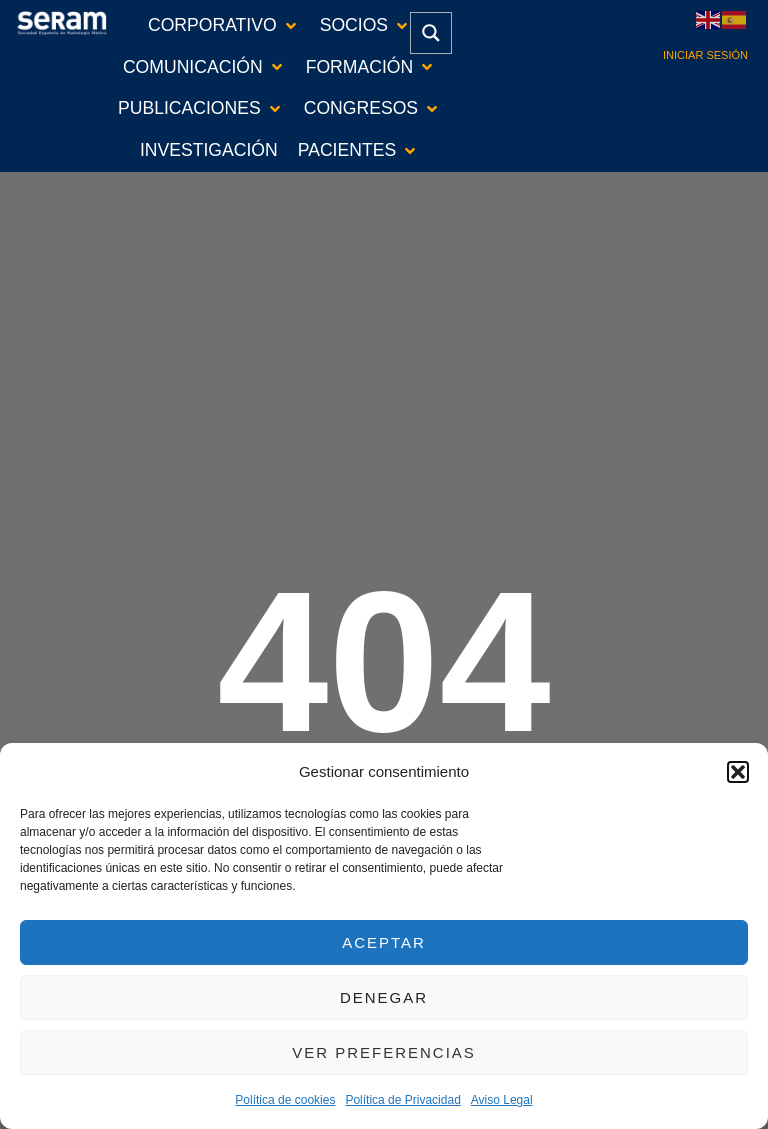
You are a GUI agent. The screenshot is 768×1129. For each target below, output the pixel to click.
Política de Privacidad (402, 1100)
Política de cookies (285, 1100)
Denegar (384, 997)
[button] (738, 772)
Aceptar (384, 942)
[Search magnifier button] (431, 33)
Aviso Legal (502, 1100)
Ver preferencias (384, 1052)
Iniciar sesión (705, 55)
